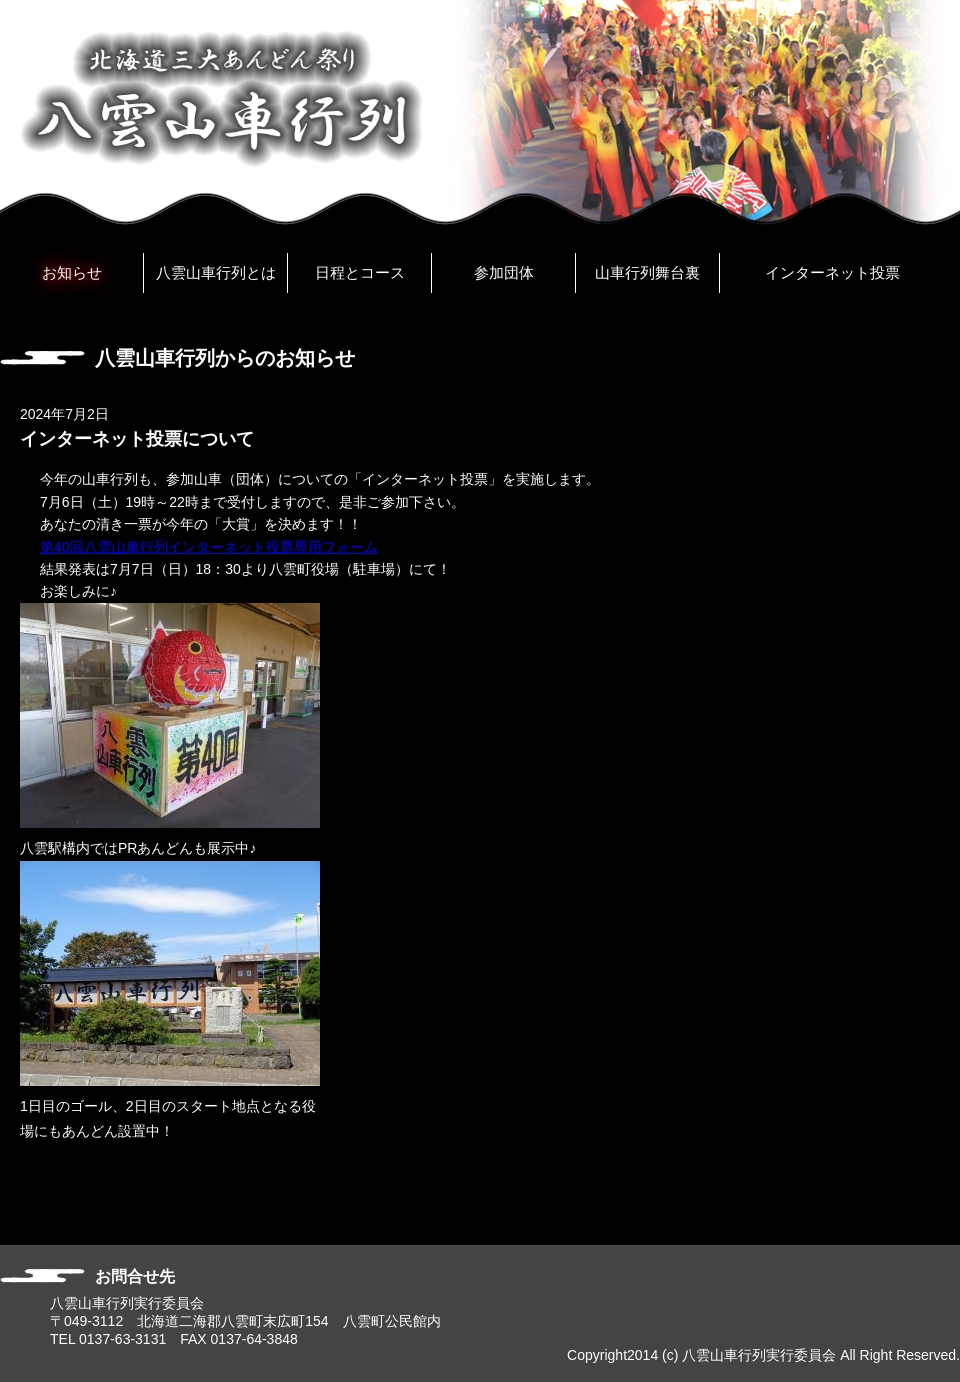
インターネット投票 (832, 272)
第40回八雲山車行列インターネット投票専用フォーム (209, 547)
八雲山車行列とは (216, 272)
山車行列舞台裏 (647, 272)
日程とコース (360, 272)
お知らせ (72, 272)
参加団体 (504, 272)
